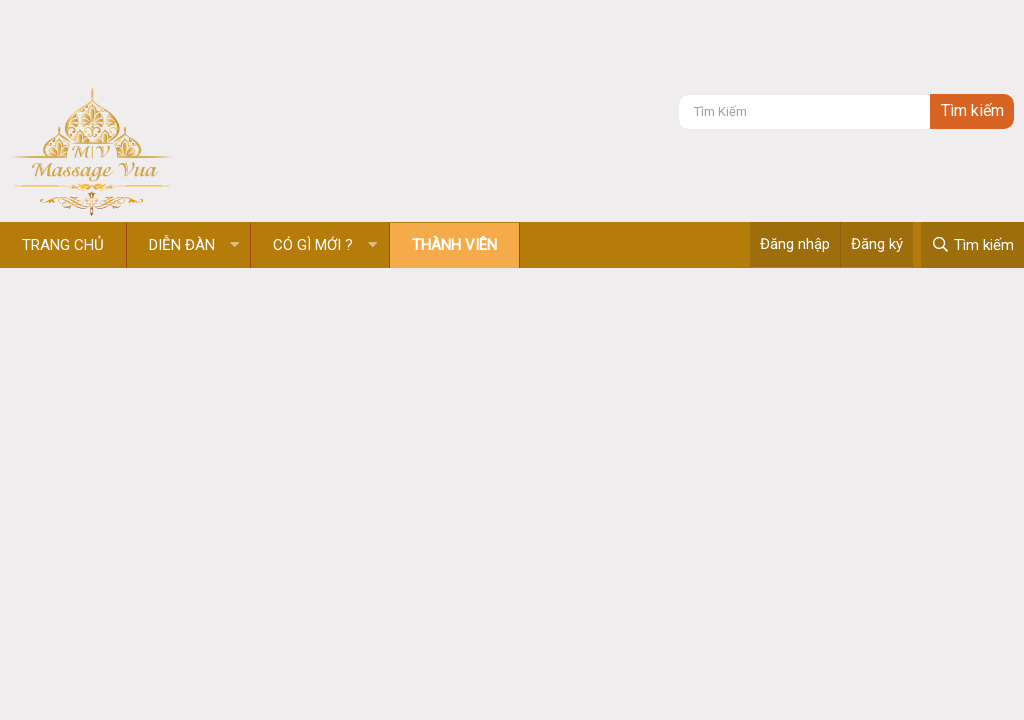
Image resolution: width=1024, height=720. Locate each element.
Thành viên (454, 245)
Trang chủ (63, 245)
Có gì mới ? (313, 245)
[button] (234, 245)
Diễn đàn (182, 245)
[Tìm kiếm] (804, 111)
